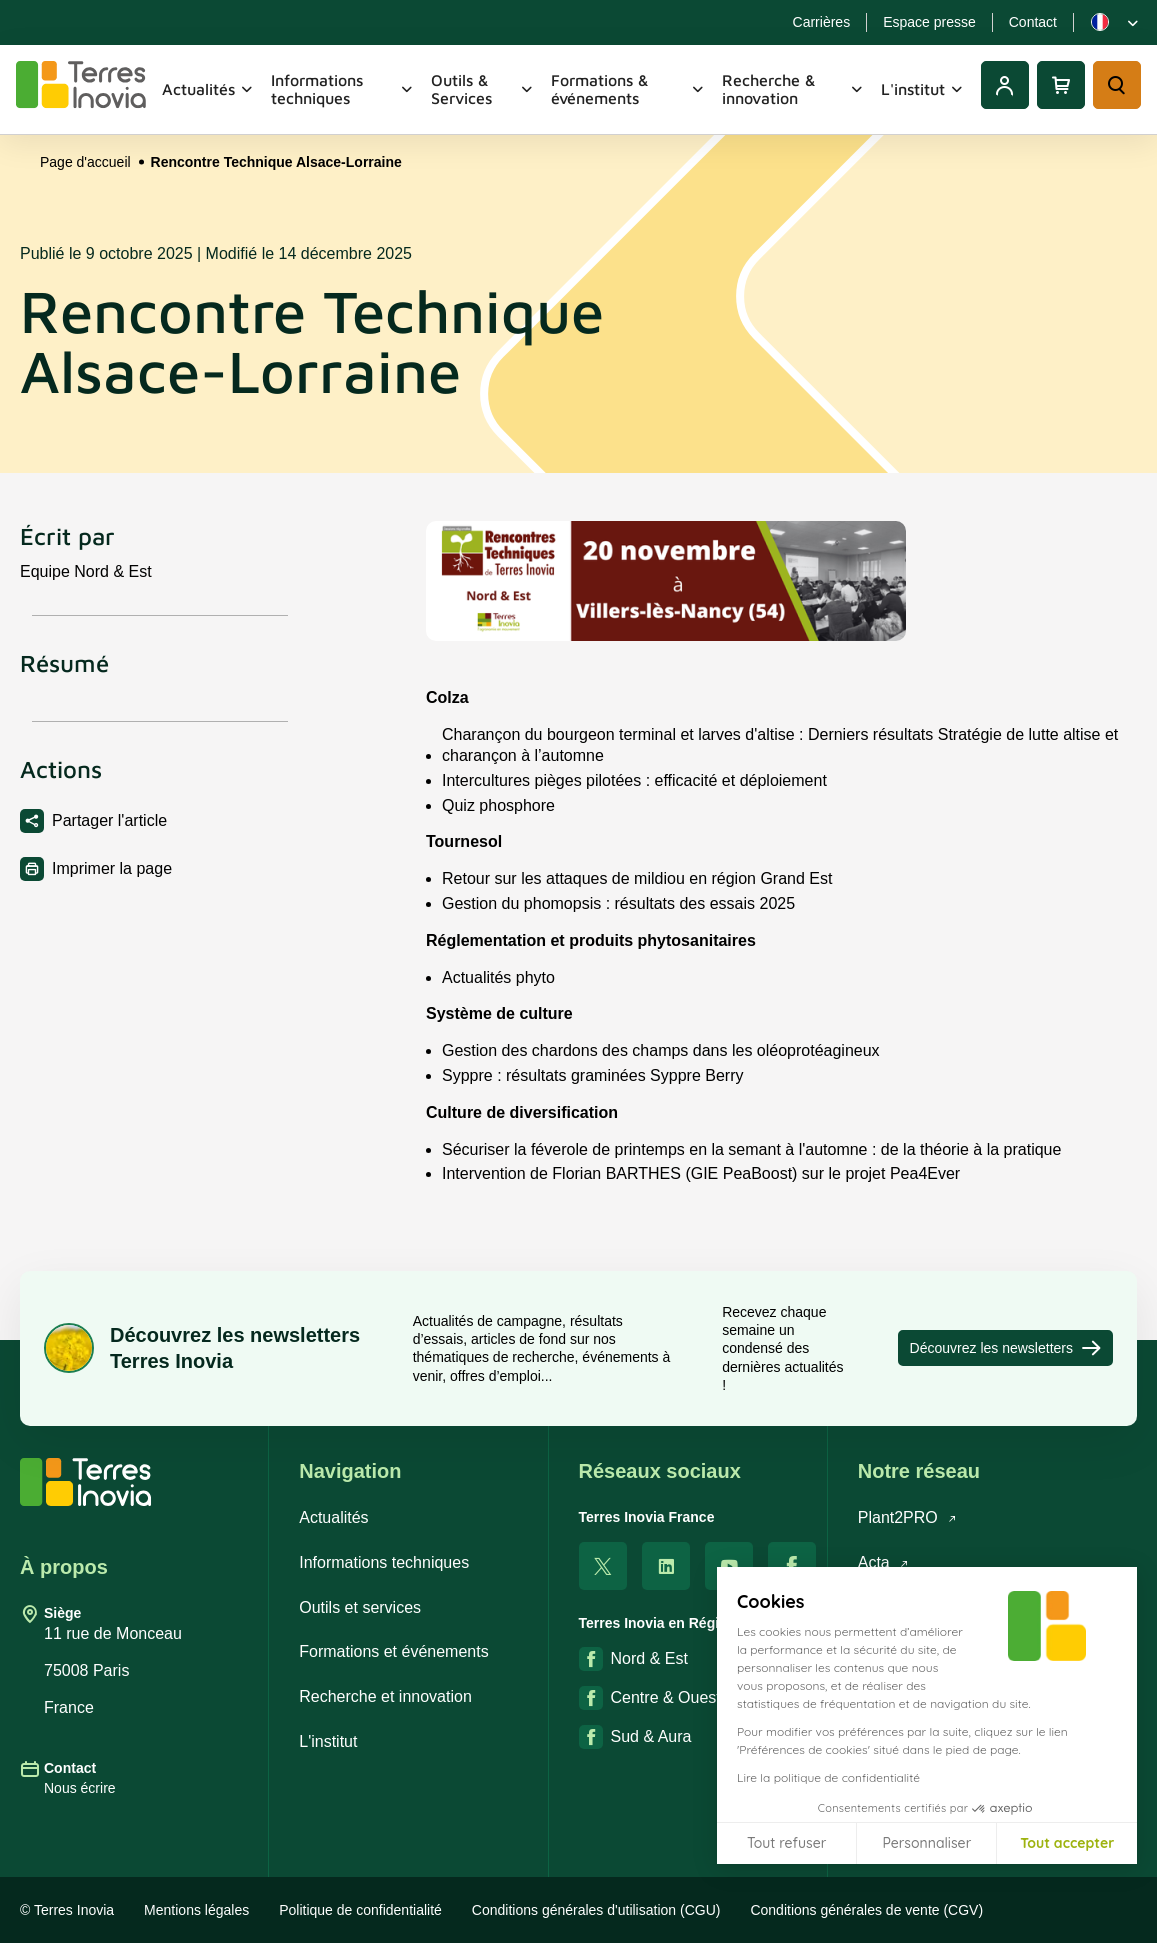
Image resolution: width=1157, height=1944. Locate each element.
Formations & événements (628, 89)
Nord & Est (633, 1659)
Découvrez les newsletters (1005, 1348)
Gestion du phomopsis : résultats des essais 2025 (618, 916)
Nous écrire (80, 1788)
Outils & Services (483, 89)
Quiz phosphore (498, 817)
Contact (1033, 22)
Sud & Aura (635, 1737)
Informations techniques (343, 89)
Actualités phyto (498, 989)
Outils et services (360, 1607)
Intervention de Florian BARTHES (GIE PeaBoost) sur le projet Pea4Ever (701, 1186)
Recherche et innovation (385, 1696)
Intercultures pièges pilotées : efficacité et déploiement (634, 792)
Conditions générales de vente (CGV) (866, 1910)
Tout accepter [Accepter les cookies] (1067, 1843)
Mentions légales (196, 1910)
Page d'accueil (85, 162)
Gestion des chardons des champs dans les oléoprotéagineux (661, 1063)
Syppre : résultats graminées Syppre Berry (592, 1088)
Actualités (208, 89)
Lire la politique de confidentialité (828, 1777)
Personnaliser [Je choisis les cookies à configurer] (926, 1843)
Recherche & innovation (793, 89)
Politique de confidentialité (360, 1910)
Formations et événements (393, 1651)
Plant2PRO (907, 1517)
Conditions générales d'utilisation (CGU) (596, 1910)
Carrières (822, 22)
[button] (1127, 1922)
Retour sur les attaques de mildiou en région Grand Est (637, 891)
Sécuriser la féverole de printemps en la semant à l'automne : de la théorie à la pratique (751, 1161)
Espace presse (929, 22)
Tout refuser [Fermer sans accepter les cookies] (786, 1843)
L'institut (923, 89)
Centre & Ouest (650, 1698)
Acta (883, 1562)
